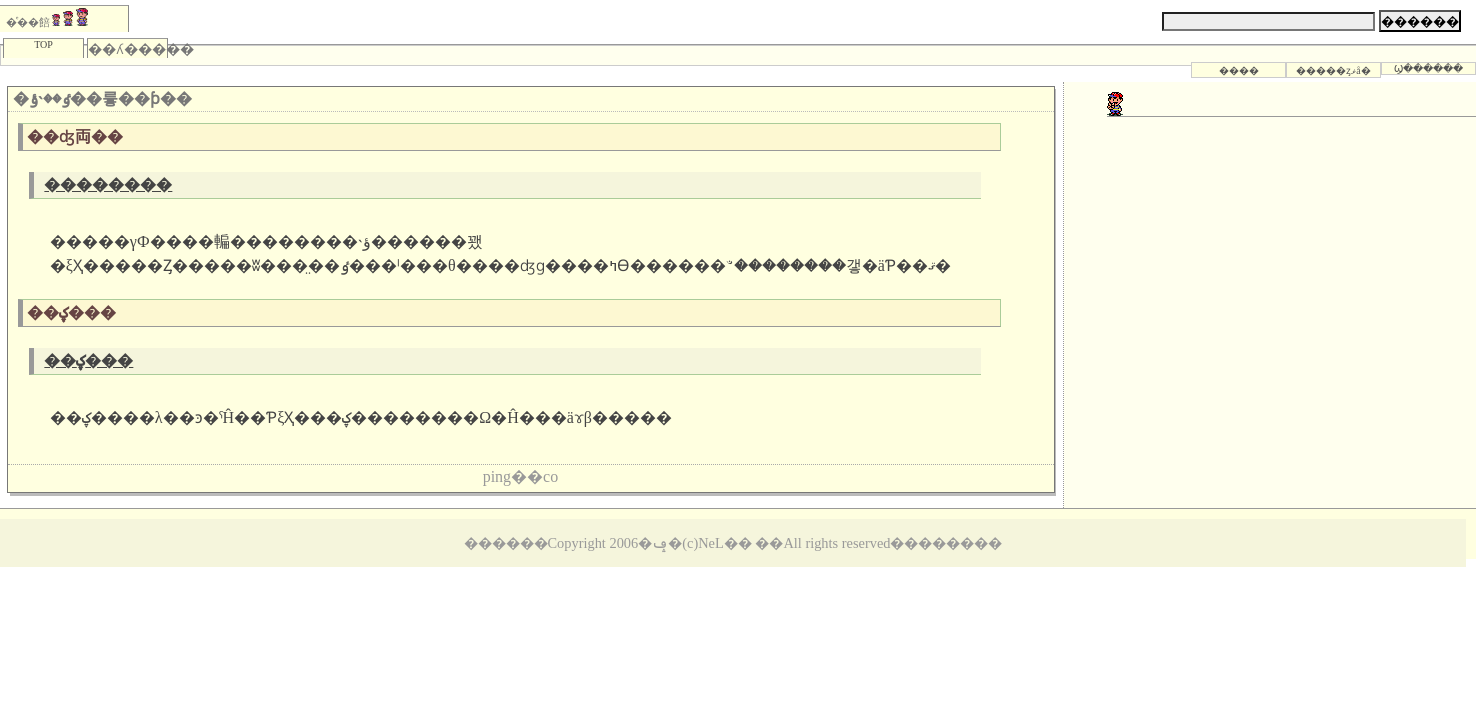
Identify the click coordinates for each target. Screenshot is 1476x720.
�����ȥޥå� (1333, 70)
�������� (108, 184)
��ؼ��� (88, 360)
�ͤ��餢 (47, 18)
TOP (43, 44)
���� (1239, 70)
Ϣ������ (1428, 68)
